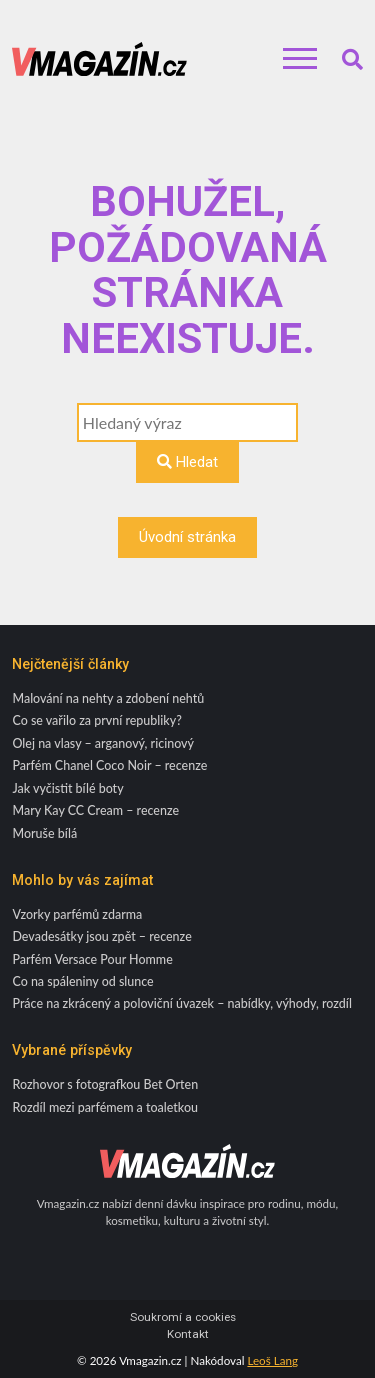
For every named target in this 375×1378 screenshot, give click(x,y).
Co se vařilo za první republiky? (96, 720)
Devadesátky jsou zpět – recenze (101, 936)
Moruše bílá (44, 833)
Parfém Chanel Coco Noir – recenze (109, 765)
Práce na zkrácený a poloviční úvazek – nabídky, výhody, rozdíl (182, 1003)
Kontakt (188, 1334)
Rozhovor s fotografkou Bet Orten (105, 1084)
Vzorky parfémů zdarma (77, 914)
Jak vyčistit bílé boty (67, 788)
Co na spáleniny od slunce (82, 981)
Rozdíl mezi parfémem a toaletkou (105, 1107)
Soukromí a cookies (183, 1317)
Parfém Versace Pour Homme (92, 959)
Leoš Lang (272, 1360)
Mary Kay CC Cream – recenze (95, 810)
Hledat (187, 462)
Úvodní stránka (187, 537)
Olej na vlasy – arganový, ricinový (103, 743)
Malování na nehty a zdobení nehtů (108, 698)
